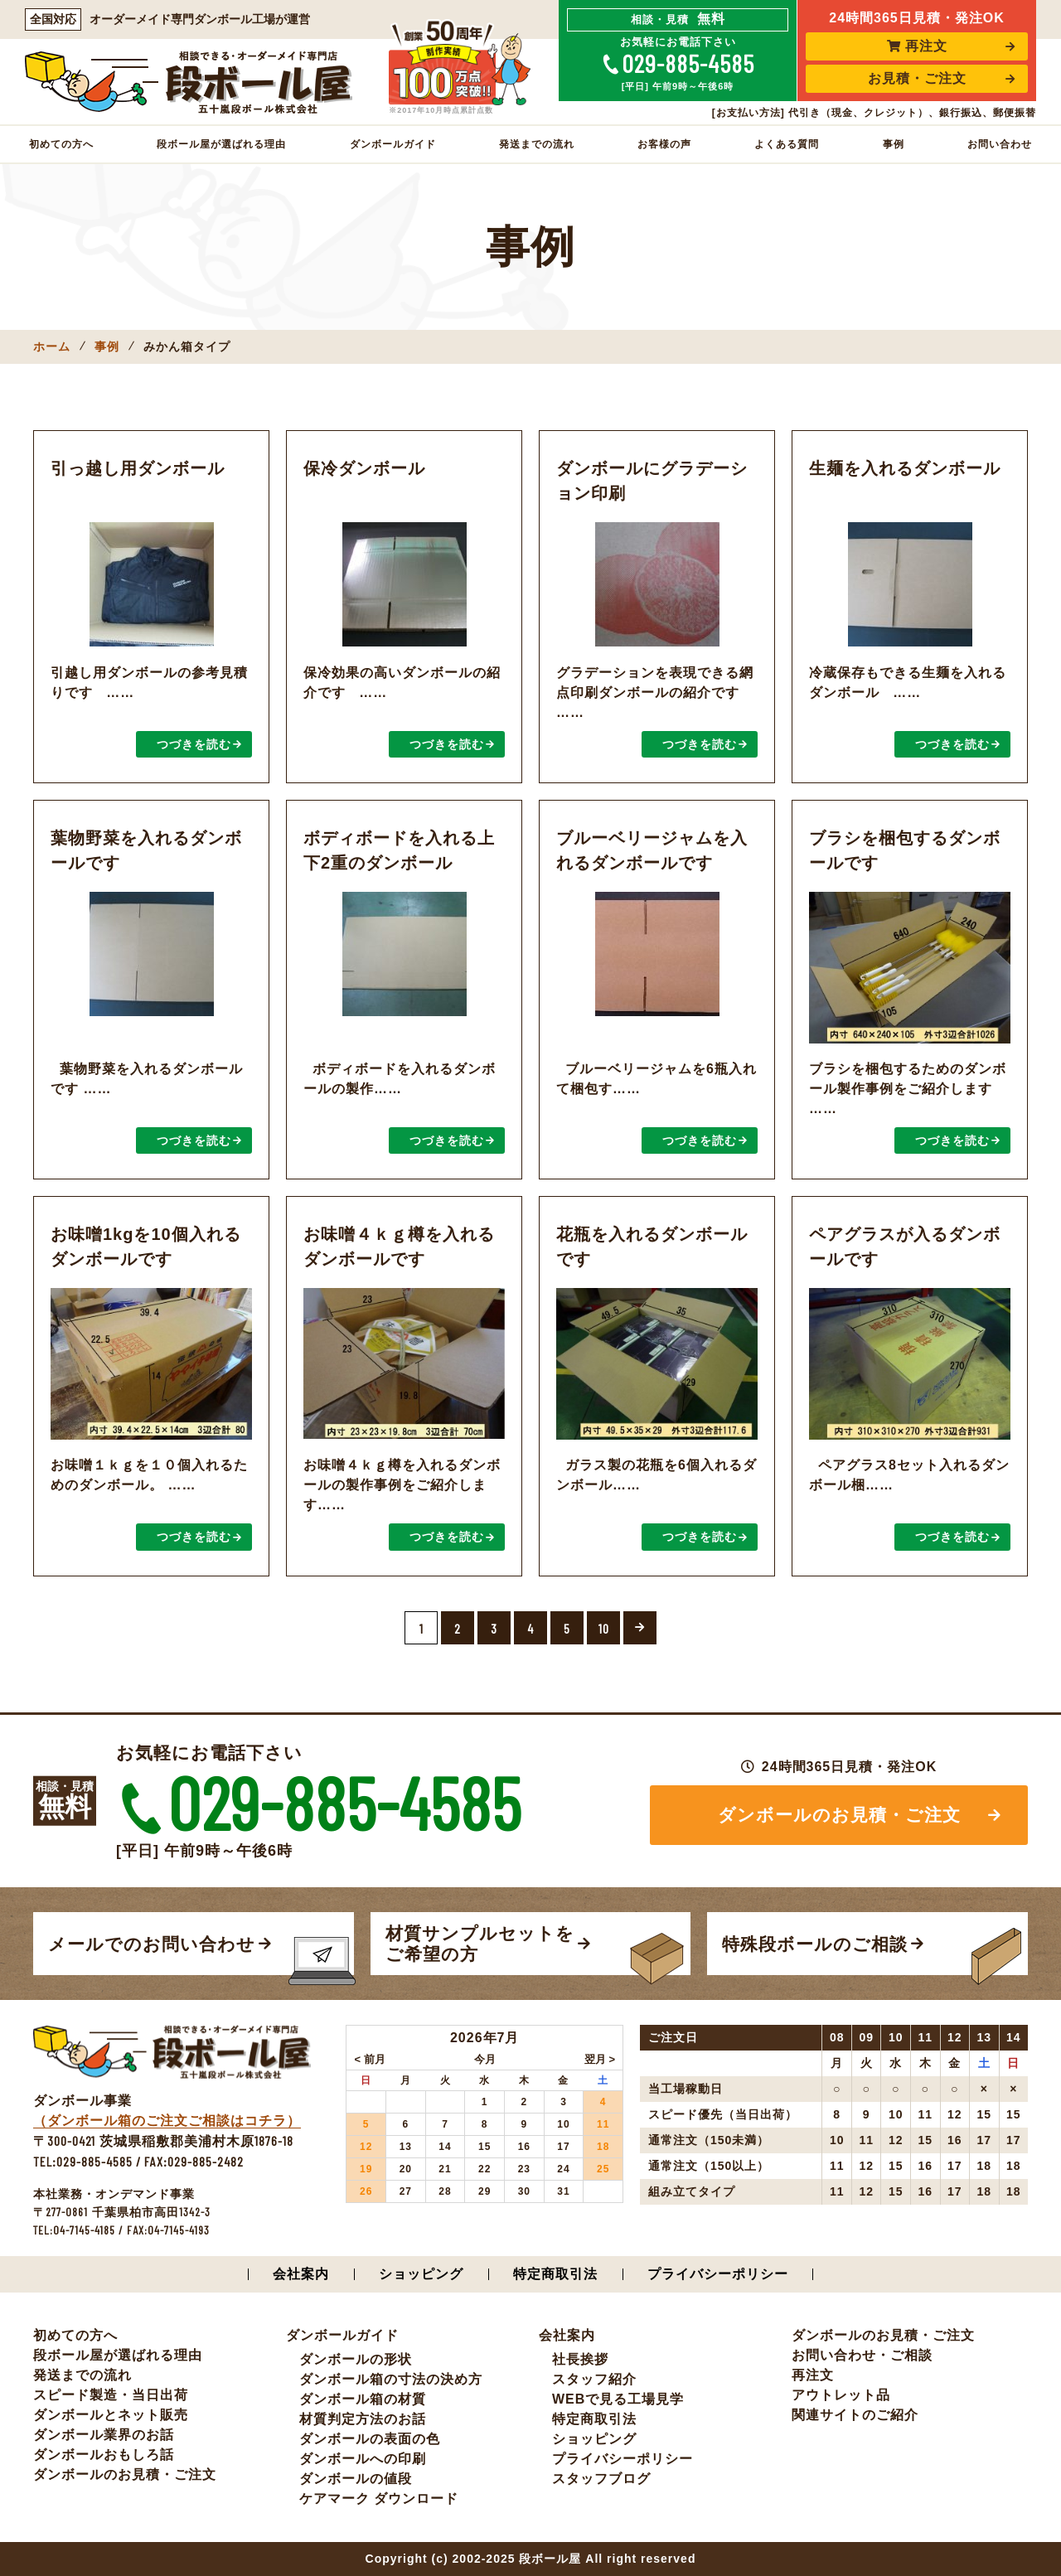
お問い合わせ (999, 144)
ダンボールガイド (393, 144)
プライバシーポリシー (717, 2274)
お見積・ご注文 (917, 78)
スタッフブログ (601, 2479)
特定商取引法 (555, 2274)
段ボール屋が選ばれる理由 (221, 144)
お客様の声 (664, 144)
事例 (893, 144)
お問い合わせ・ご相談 (862, 2355)
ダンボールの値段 (355, 2479)
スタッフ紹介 (594, 2379)
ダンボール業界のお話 (103, 2435)
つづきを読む (194, 744)
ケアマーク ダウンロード (378, 2498)
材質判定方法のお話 (362, 2419)
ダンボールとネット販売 (110, 2415)
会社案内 (301, 2274)
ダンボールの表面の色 (369, 2439)
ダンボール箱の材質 (362, 2399)
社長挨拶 (580, 2359)
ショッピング (421, 2274)
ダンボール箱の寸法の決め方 (390, 2379)
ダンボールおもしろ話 (103, 2455)
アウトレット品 (841, 2395)
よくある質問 (786, 144)
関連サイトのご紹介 (855, 2415)
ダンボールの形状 (355, 2359)
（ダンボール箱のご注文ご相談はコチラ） (167, 2121)
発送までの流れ (536, 144)
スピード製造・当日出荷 (110, 2395)
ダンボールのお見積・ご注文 (839, 1814)
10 (603, 1628)
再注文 (917, 46)
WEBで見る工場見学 (618, 2399)
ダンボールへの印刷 (362, 2459)
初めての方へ (61, 144)
